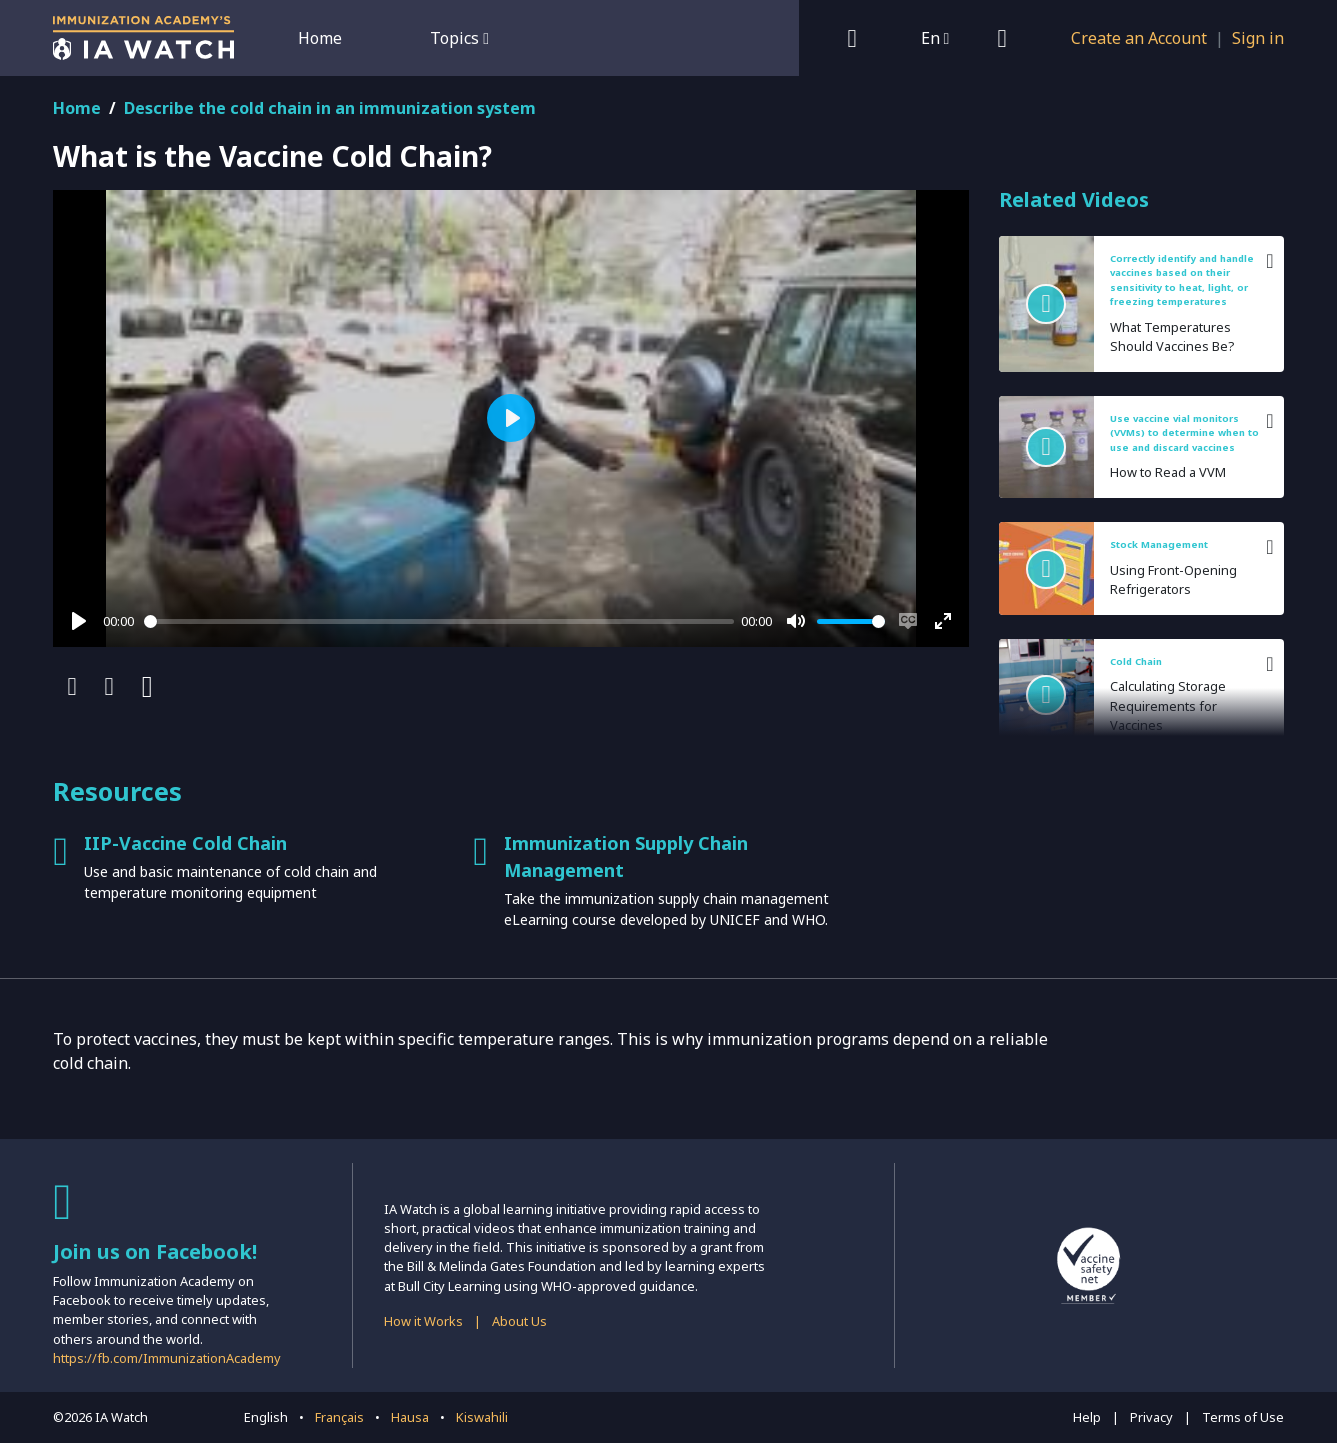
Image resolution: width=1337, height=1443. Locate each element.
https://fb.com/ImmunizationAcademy (167, 1358)
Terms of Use (1243, 1417)
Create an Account (1139, 38)
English (266, 1417)
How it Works (423, 1321)
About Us (519, 1321)
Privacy (1151, 1417)
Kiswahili (482, 1417)
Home (320, 38)
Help (1087, 1417)
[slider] (439, 621)
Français (339, 1417)
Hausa (410, 1417)
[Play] (79, 621)
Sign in (1258, 38)
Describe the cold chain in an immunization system (330, 108)
